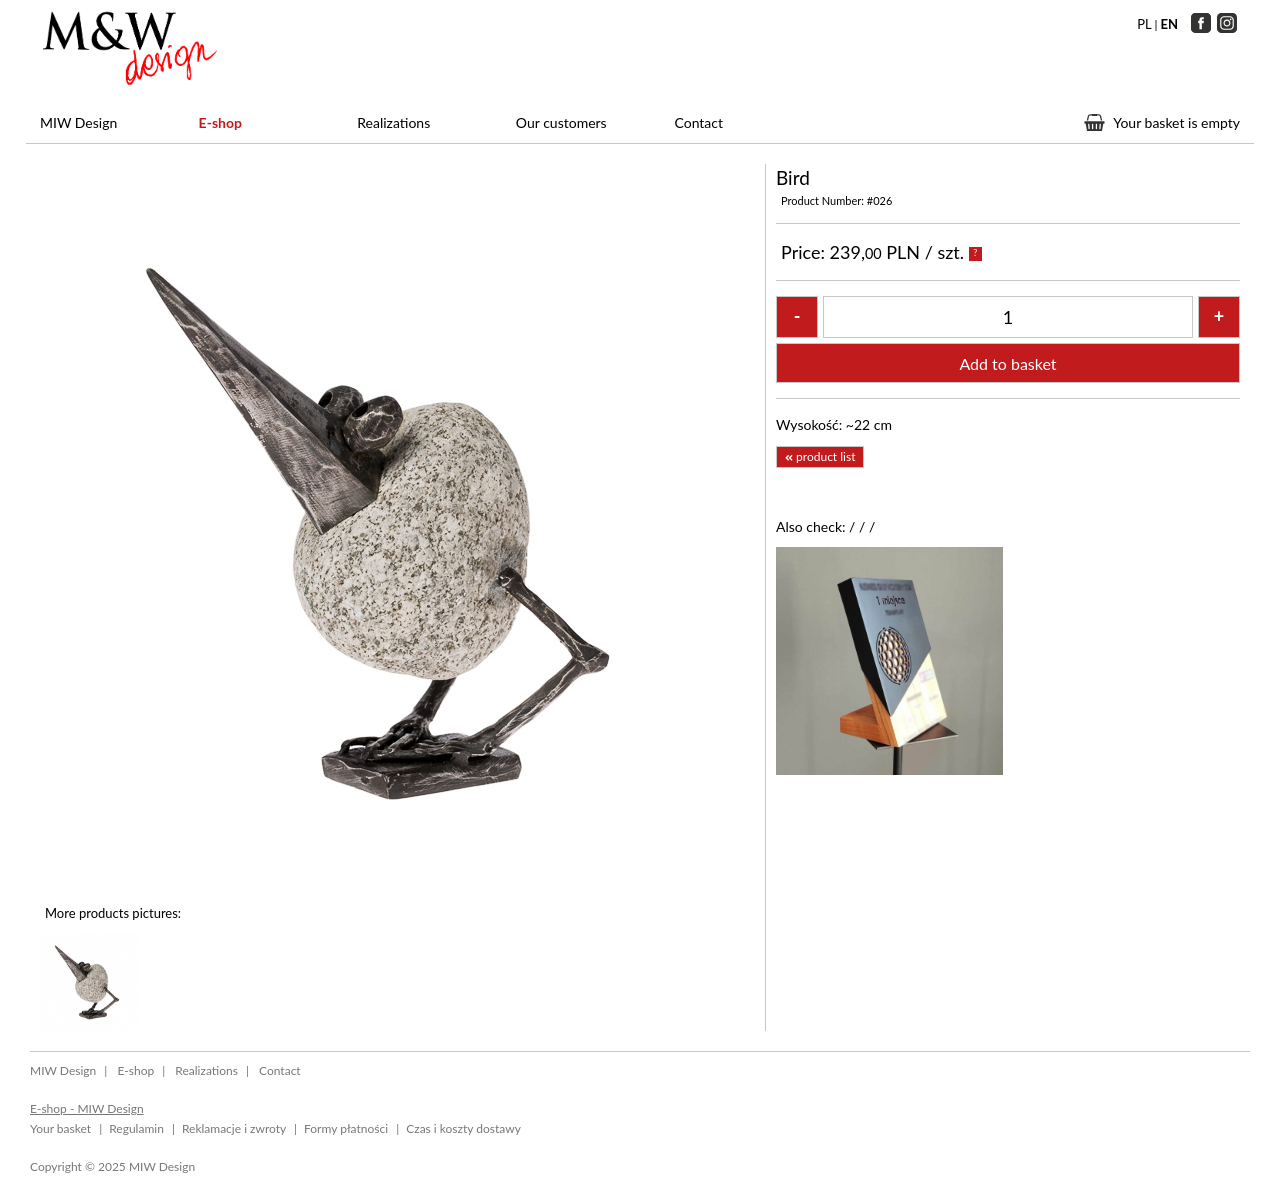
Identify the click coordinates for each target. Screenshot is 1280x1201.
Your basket (60, 1128)
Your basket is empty (1176, 122)
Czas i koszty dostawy (463, 1128)
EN (1170, 24)
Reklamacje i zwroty (234, 1128)
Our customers (561, 122)
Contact (698, 122)
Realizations (393, 122)
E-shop (220, 122)
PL (1144, 24)
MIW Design (78, 122)
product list (820, 456)
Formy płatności (346, 1128)
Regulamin (136, 1128)
